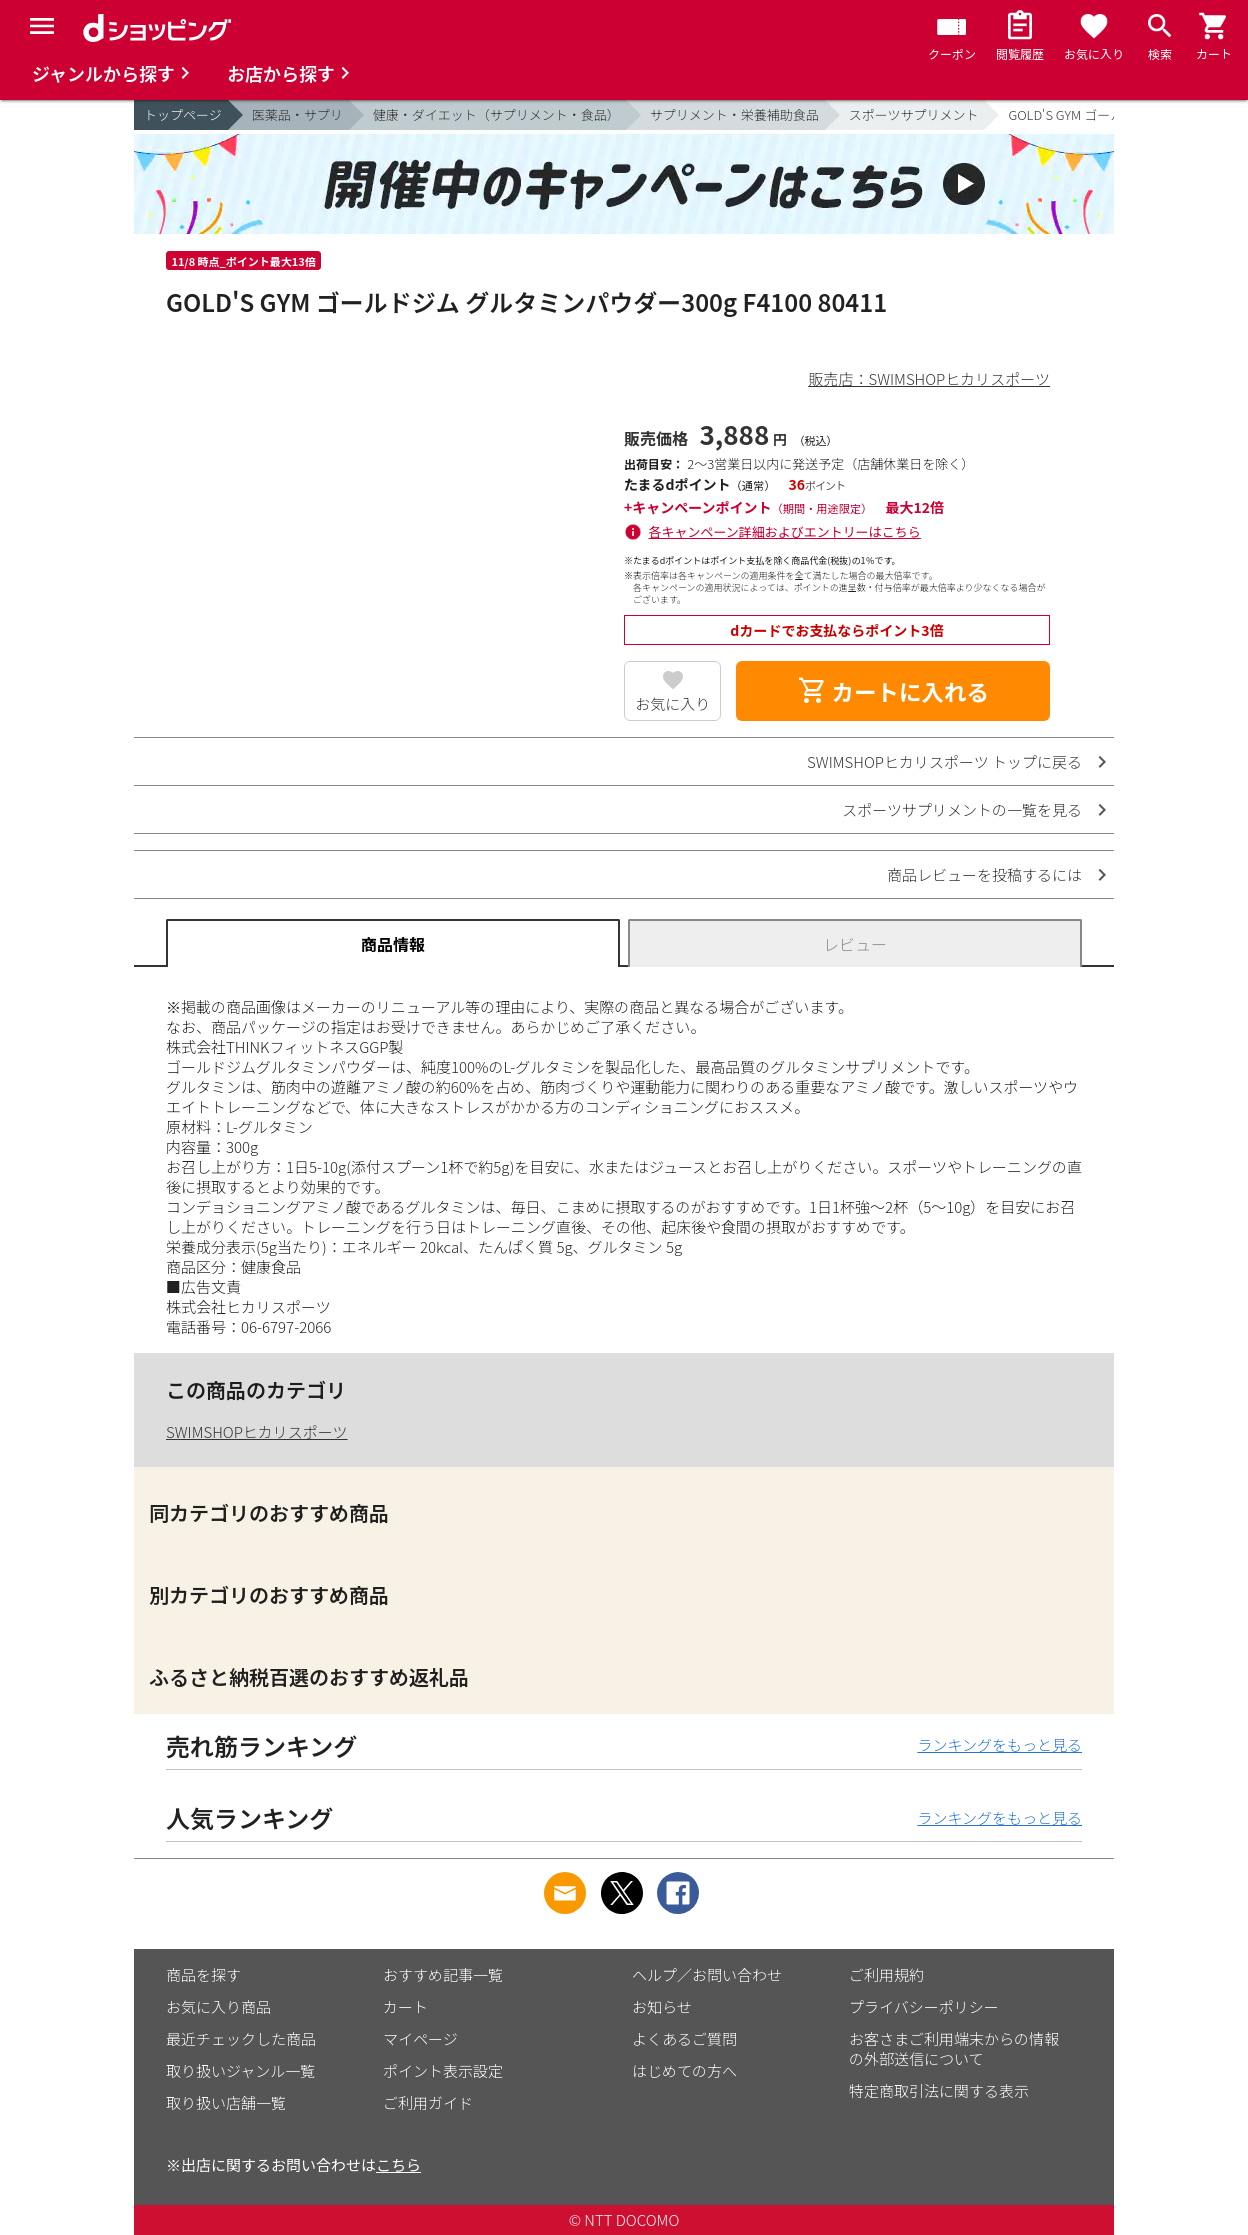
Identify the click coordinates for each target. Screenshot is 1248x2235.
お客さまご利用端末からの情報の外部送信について (954, 2048)
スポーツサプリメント (914, 114)
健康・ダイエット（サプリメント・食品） (496, 114)
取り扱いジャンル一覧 (240, 2070)
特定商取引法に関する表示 (939, 2090)
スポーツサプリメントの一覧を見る (962, 809)
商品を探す (203, 1974)
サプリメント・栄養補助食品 (734, 114)
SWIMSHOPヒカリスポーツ (257, 1431)
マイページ (420, 2038)
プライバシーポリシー (924, 2006)
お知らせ (662, 2006)
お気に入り (672, 703)
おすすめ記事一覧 (443, 1974)
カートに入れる (893, 691)
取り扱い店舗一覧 (226, 2102)
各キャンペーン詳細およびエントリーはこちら (785, 531)
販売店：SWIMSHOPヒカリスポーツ (929, 378)
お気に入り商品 (218, 2006)
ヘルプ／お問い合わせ (707, 1974)
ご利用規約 (886, 1974)
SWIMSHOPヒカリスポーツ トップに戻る (944, 761)
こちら (398, 2164)
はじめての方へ (684, 2070)
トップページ (183, 114)
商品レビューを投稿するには (984, 874)
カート (405, 2006)
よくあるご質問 (684, 2038)
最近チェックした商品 (241, 2038)
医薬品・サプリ (297, 114)
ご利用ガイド (428, 2102)
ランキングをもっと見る (999, 1744)
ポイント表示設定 (443, 2070)
